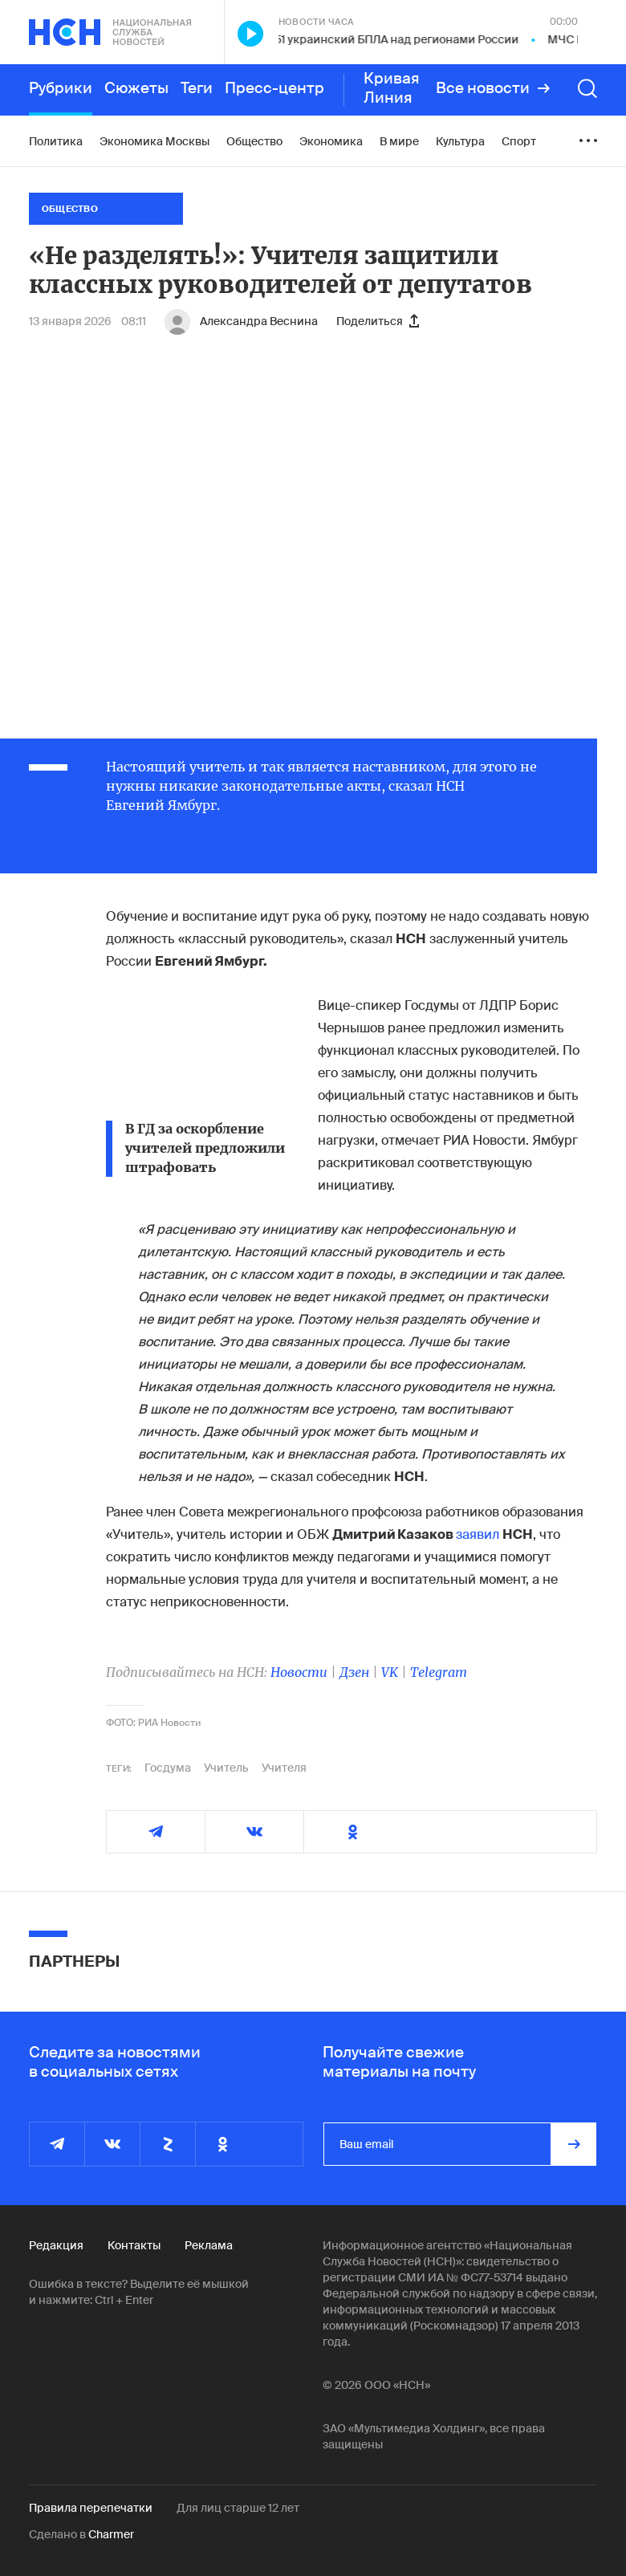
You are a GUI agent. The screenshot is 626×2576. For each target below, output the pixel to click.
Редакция (56, 2245)
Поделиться (377, 321)
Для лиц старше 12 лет (238, 2508)
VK (389, 1672)
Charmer (111, 2534)
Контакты (134, 2245)
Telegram (438, 1672)
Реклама (209, 2245)
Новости (298, 1672)
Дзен (354, 1672)
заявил (477, 1534)
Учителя (284, 1767)
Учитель (226, 1767)
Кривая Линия (392, 88)
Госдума (167, 1767)
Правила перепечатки (90, 2508)
